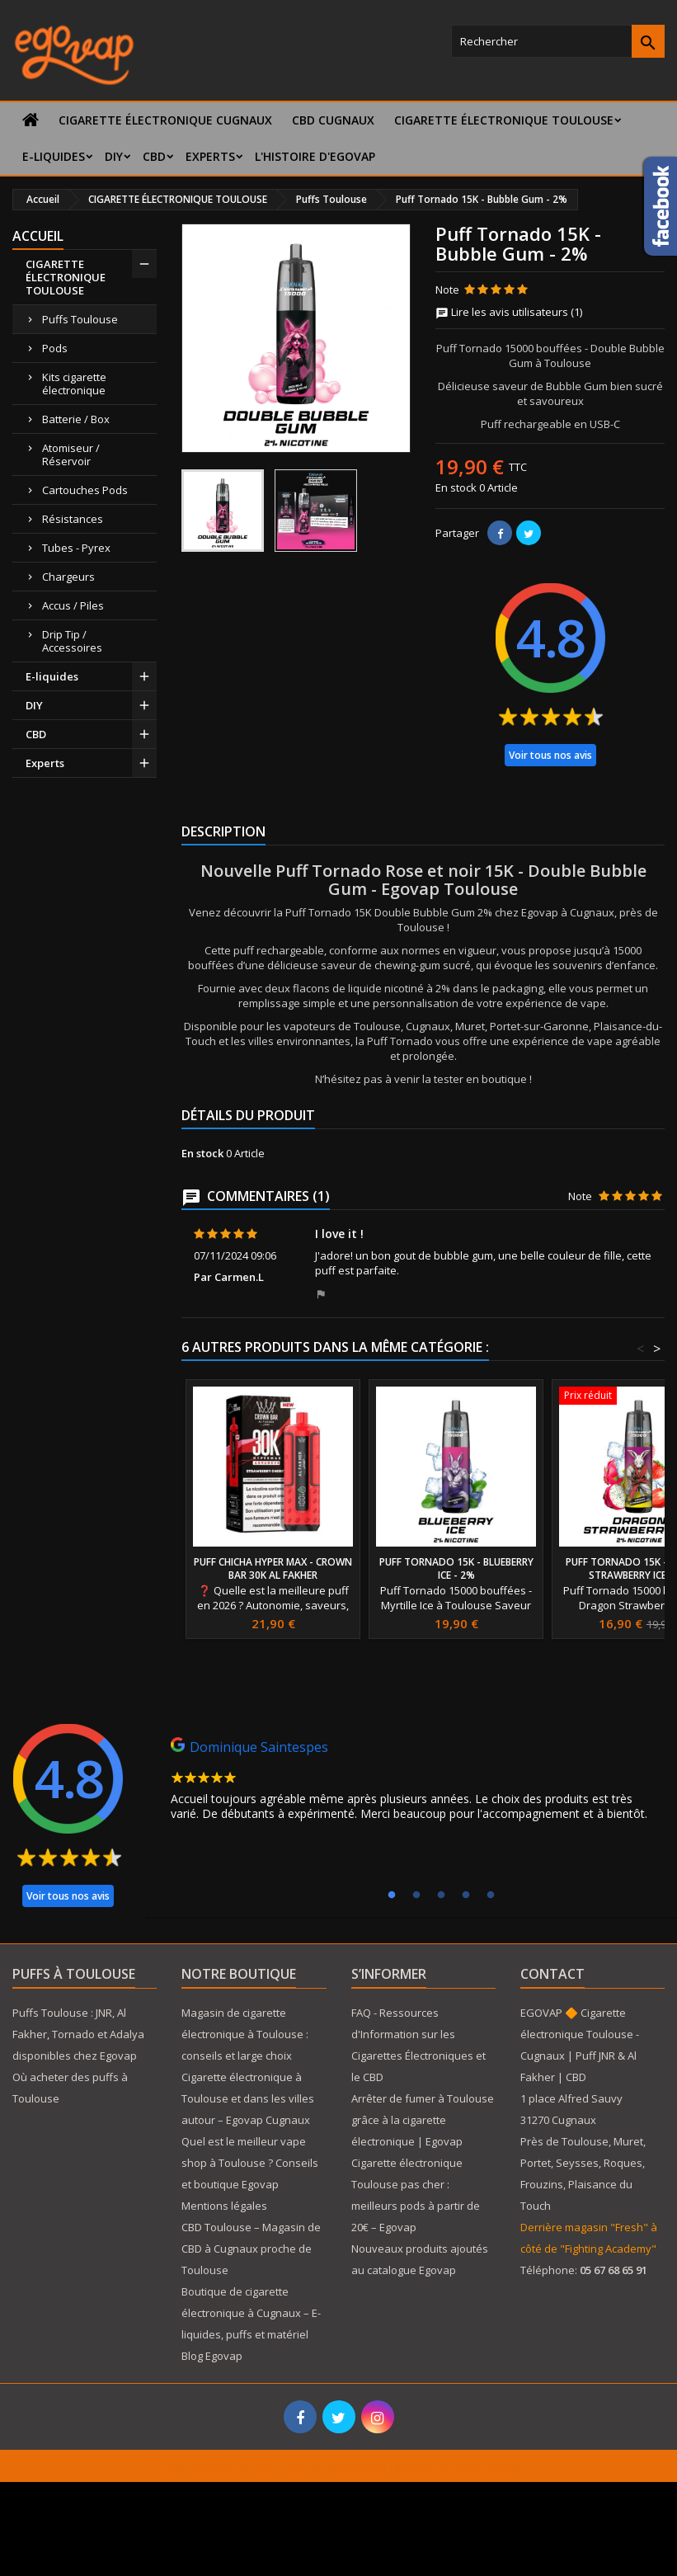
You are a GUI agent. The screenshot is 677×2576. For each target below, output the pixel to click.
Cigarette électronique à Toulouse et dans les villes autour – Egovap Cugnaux (247, 2098)
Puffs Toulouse (80, 319)
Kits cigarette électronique (74, 384)
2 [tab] (416, 1895)
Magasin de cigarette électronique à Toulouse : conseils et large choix (244, 2034)
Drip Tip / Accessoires (72, 641)
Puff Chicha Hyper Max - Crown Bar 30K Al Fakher (273, 1568)
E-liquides (53, 156)
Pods (55, 348)
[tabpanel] (415, 1783)
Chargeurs (68, 576)
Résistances (72, 518)
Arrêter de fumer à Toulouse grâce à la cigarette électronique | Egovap (422, 2120)
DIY (114, 156)
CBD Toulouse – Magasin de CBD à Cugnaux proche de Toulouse (251, 2248)
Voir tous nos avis (550, 755)
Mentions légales (224, 2205)
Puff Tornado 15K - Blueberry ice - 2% (456, 1568)
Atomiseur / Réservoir (71, 454)
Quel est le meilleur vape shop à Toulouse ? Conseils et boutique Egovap (249, 2163)
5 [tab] (490, 1895)
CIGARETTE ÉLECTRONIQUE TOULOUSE (504, 120)
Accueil (37, 236)
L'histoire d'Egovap (315, 156)
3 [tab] (441, 1895)
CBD (154, 156)
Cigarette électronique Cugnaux (165, 120)
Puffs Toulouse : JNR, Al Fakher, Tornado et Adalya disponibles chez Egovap (78, 2034)
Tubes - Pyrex (76, 547)
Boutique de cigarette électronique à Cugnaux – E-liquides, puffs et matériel (251, 2313)
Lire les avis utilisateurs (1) (508, 312)
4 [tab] (466, 1895)
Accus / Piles (73, 605)
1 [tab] (391, 1895)
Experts (210, 156)
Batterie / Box (76, 419)
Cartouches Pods (85, 490)
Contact (552, 1974)
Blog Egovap (211, 2355)
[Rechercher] (558, 41)
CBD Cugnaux (333, 120)
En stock (456, 487)
